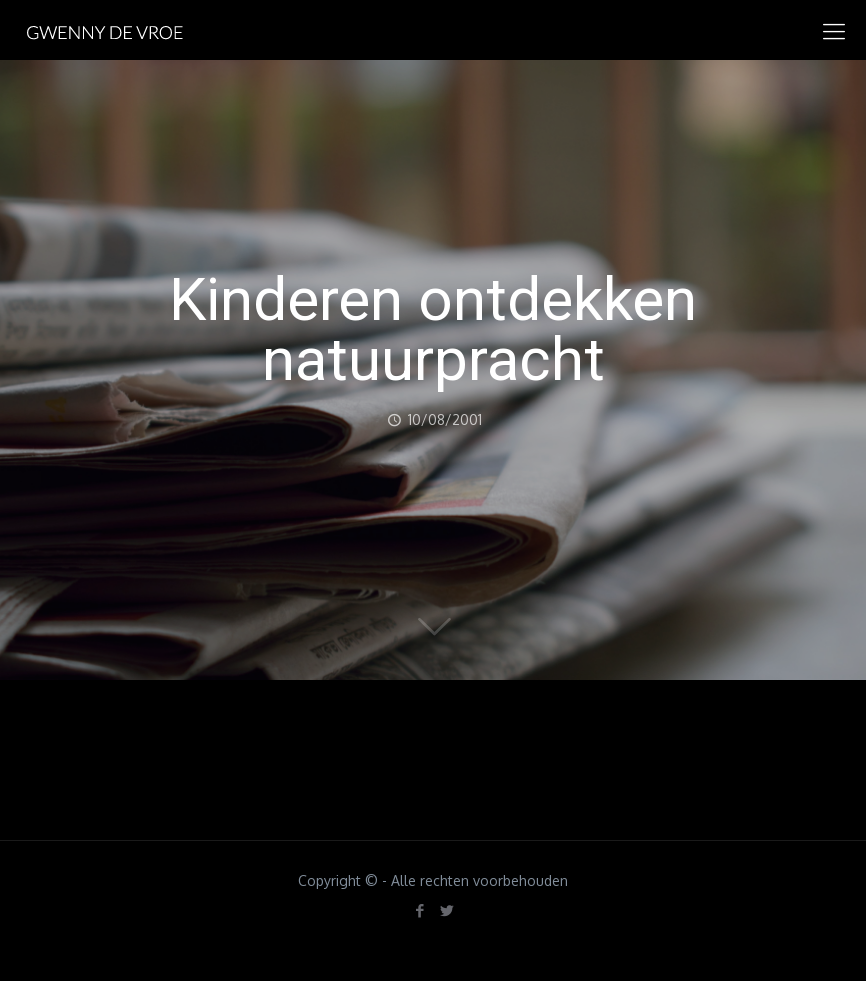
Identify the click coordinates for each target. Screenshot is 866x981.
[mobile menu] (834, 30)
